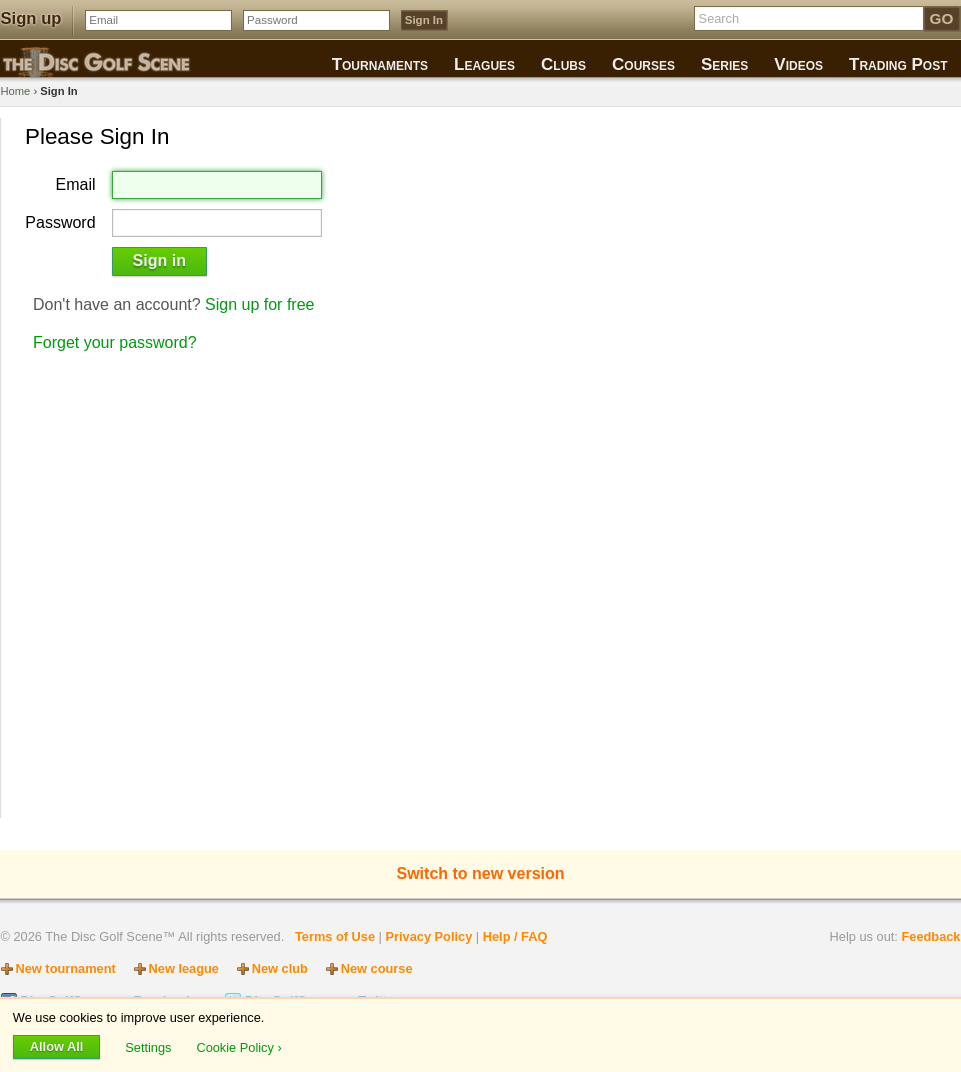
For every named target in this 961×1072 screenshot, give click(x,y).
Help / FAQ (515, 936)
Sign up (31, 18)
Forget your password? (115, 342)
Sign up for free (259, 304)
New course (377, 968)
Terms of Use (335, 936)
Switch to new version (480, 873)
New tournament (66, 968)
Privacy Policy (428, 936)
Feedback (930, 936)
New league (184, 968)
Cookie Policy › (238, 1046)
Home (16, 91)
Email (76, 185)
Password (60, 223)
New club (280, 968)
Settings (150, 1046)
